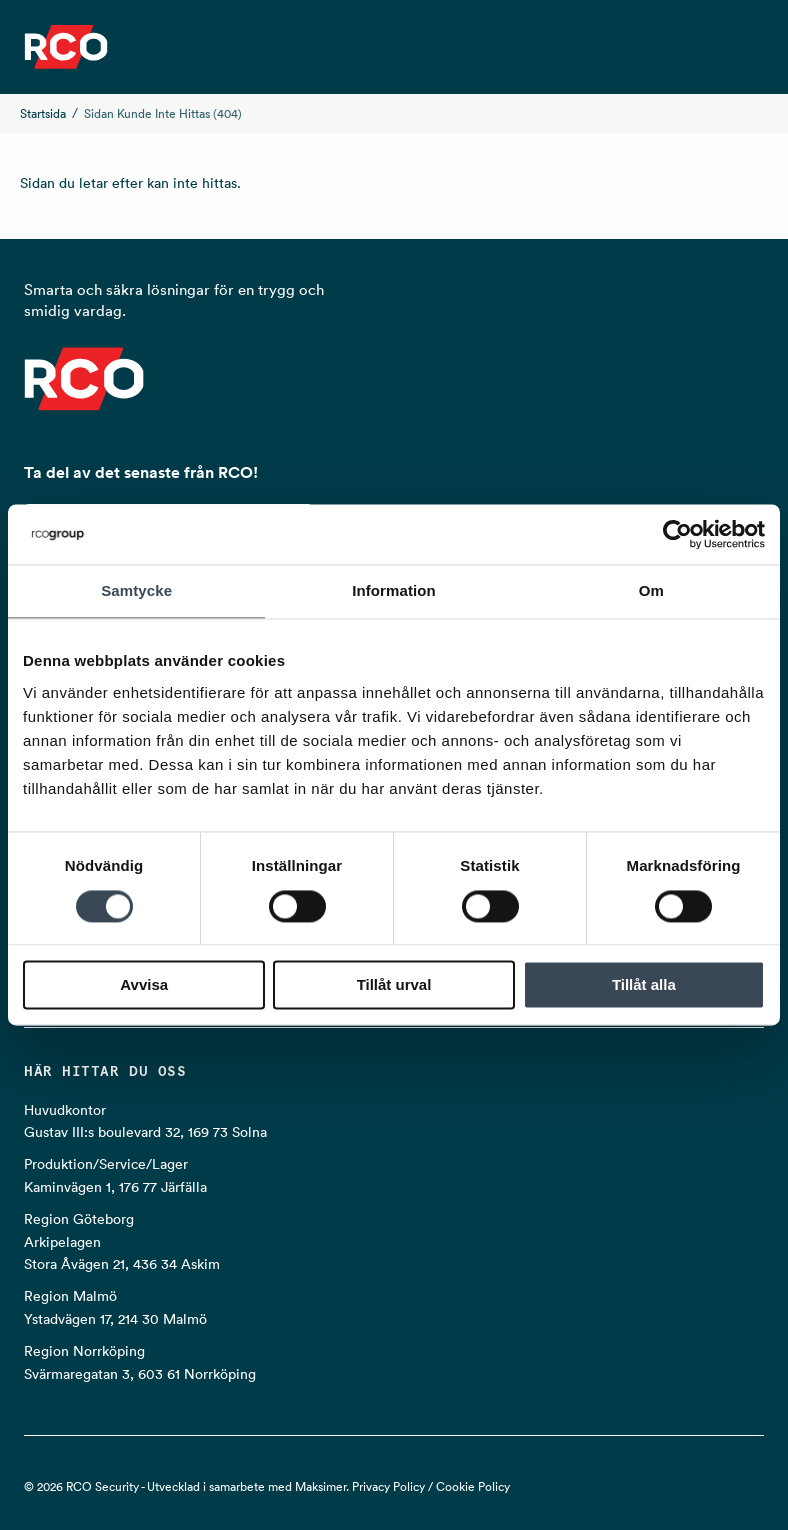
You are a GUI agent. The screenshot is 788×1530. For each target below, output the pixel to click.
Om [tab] (651, 590)
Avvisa (144, 985)
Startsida (43, 113)
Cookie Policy (473, 1486)
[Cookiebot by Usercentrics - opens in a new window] (677, 534)
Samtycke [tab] (136, 590)
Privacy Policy (388, 1486)
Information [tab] (394, 590)
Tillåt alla (644, 985)
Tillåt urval (394, 985)
